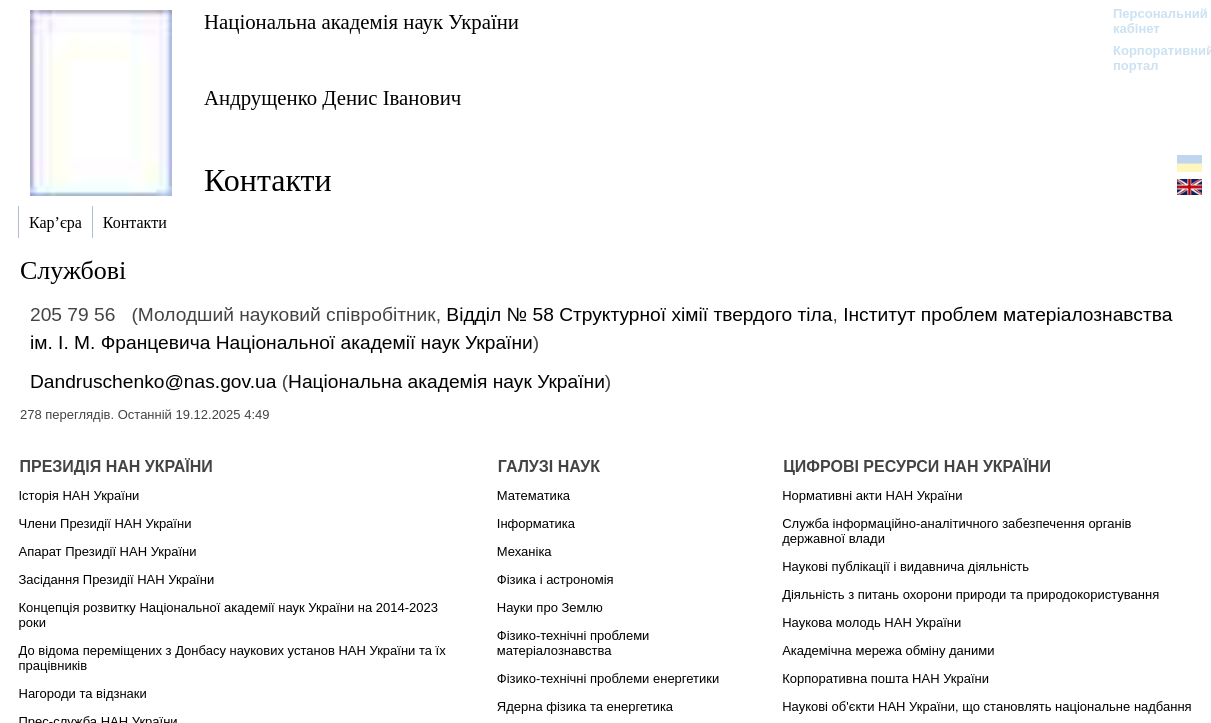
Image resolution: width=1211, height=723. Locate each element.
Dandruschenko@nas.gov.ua (153, 381)
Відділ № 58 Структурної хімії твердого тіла (639, 314)
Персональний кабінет (1150, 21)
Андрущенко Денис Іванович (332, 97)
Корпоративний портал (1150, 58)
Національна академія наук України (361, 21)
